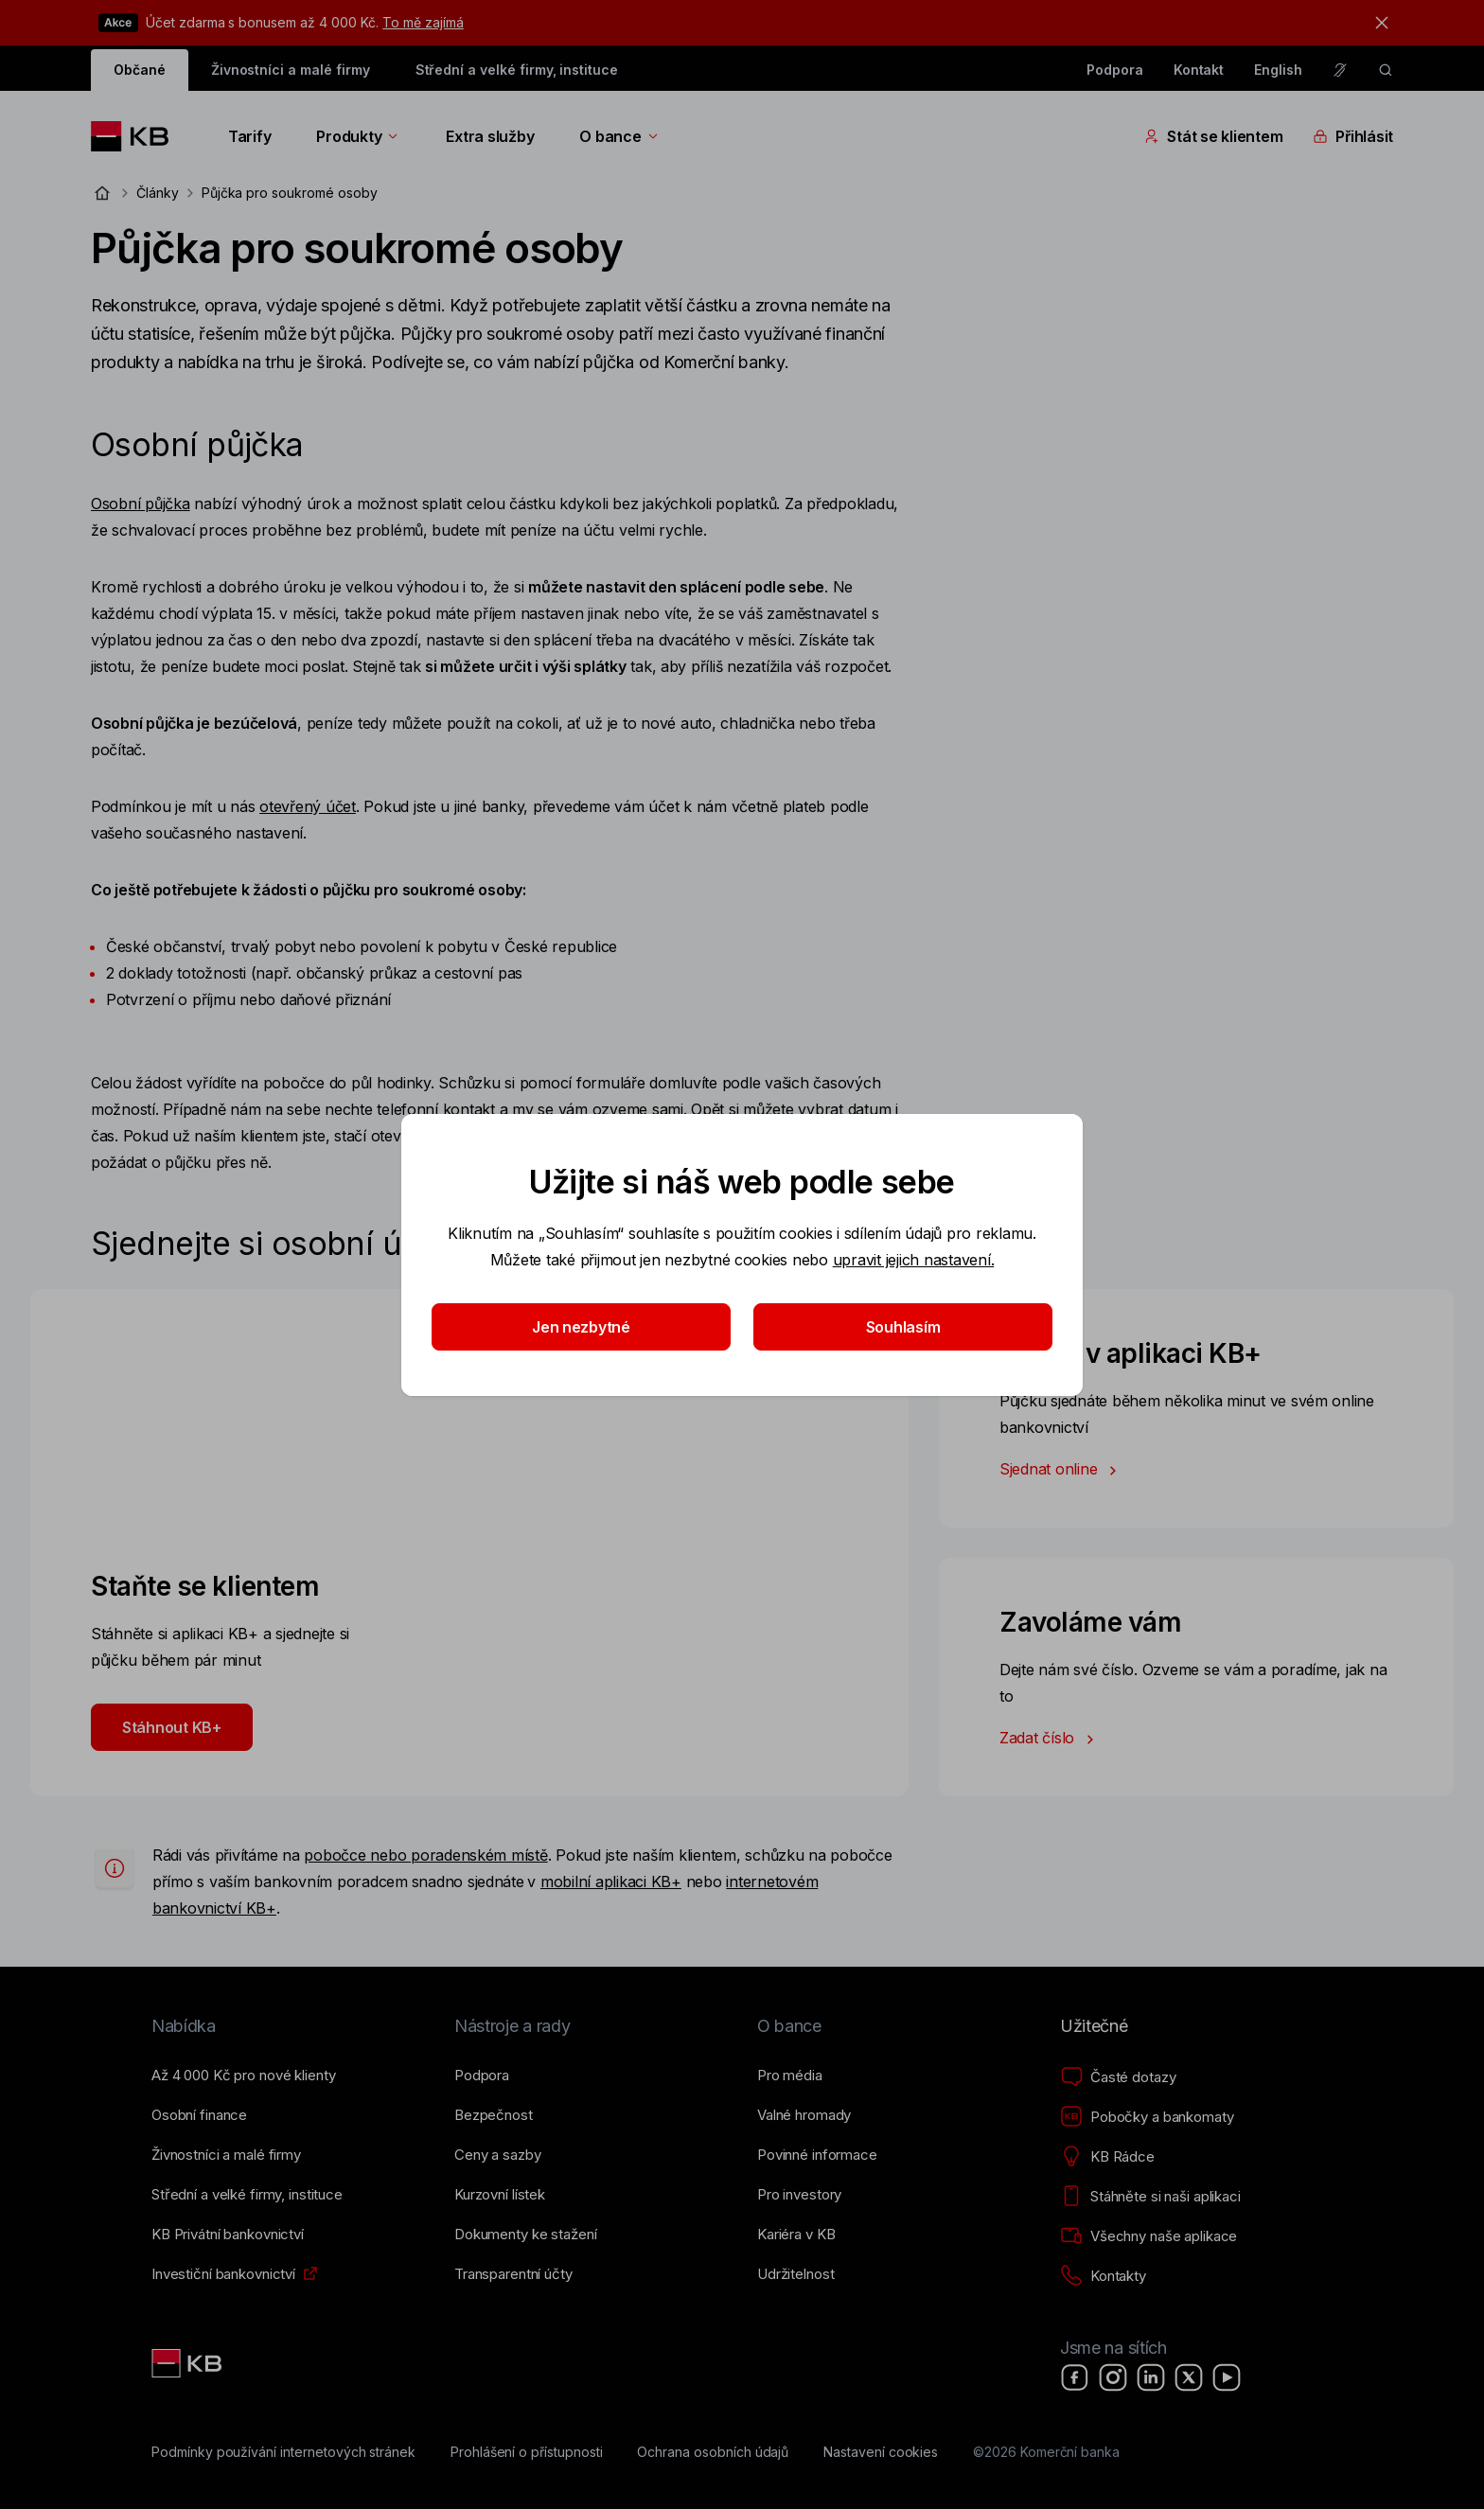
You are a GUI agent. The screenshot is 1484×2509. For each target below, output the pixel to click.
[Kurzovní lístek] (499, 2194)
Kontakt (1199, 70)
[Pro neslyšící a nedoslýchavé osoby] (1340, 70)
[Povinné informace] (817, 2155)
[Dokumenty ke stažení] (525, 2234)
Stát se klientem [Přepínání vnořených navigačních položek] (1213, 136)
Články (157, 193)
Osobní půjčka (140, 503)
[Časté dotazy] (1117, 2077)
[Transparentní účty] (513, 2274)
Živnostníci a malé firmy (290, 70)
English (1278, 70)
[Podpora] (481, 2075)
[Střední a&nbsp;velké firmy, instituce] (247, 2194)
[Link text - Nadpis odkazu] (188, 2363)
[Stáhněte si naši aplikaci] (1150, 2196)
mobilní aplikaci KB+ (610, 1881)
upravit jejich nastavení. (914, 1259)
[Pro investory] (799, 2194)
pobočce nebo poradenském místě (425, 1855)
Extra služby (490, 136)
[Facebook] (1075, 2377)
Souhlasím (903, 1326)
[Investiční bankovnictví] (223, 2274)
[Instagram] (1113, 2377)
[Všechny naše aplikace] (1148, 2236)
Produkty (358, 136)
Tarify (249, 136)
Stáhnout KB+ (171, 1727)
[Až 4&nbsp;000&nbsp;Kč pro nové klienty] (243, 2075)
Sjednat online (1061, 1470)
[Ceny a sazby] (497, 2155)
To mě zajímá (422, 22)
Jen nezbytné (581, 1326)
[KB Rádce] (1107, 2157)
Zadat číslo (1050, 1739)
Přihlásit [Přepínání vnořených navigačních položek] (1353, 136)
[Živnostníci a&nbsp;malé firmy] (226, 2155)
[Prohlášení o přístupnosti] (526, 2452)
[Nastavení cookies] (880, 2452)
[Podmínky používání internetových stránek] (283, 2452)
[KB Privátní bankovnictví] (227, 2234)
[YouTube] (1226, 2377)
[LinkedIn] (1151, 2377)
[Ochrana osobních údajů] (712, 2452)
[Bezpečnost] (493, 2115)
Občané (140, 70)
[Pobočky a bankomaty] (1147, 2117)
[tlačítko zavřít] (1377, 23)
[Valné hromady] (804, 2115)
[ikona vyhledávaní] (1385, 70)
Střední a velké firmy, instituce (516, 70)
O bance (619, 136)
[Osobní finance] (199, 2115)
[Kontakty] (1103, 2276)
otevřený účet (307, 806)
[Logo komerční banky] (137, 136)
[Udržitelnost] (795, 2274)
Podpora (1114, 70)
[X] (1189, 2377)
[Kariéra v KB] (796, 2234)
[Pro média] (789, 2075)
